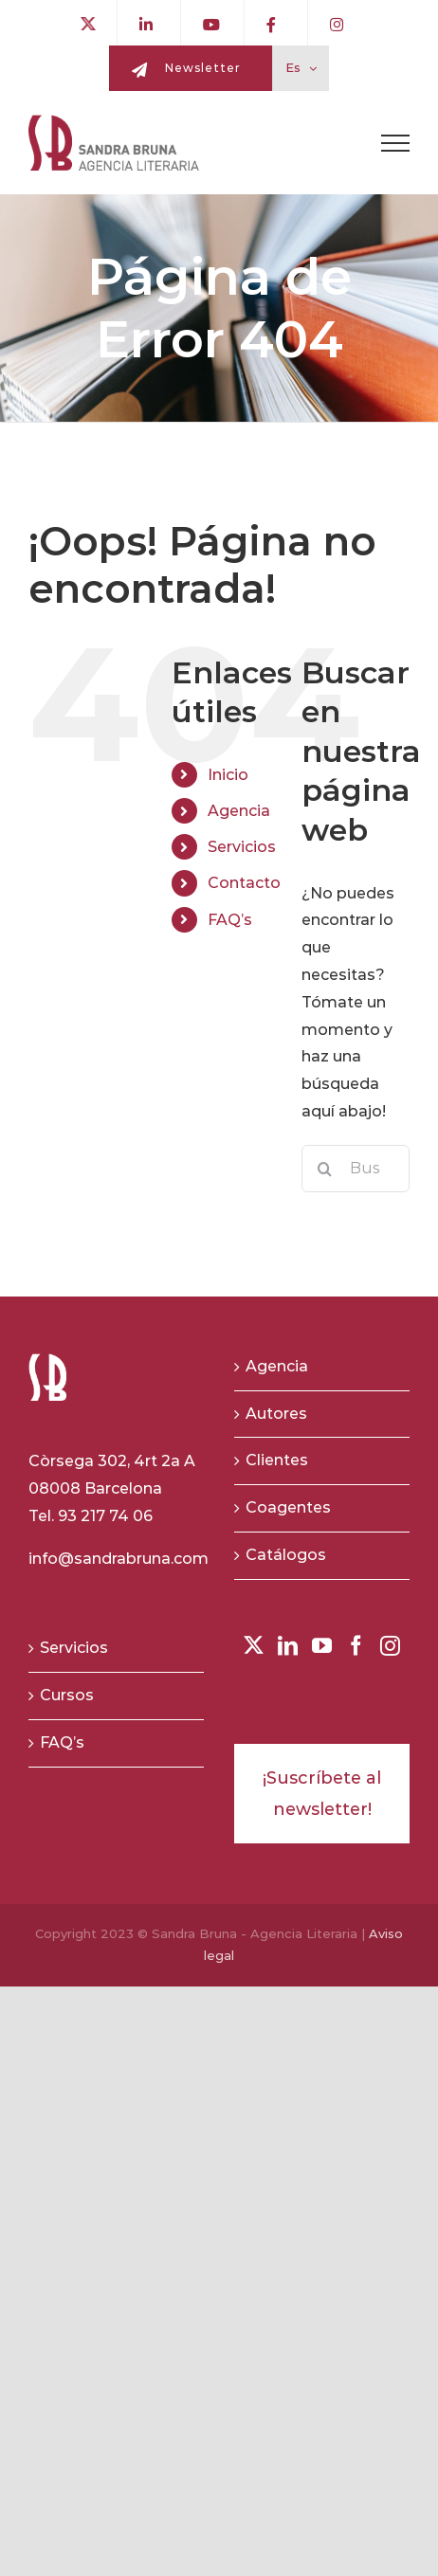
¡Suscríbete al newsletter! (322, 1793)
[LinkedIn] (288, 1646)
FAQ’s (230, 920)
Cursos (67, 1695)
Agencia (239, 811)
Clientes (277, 1460)
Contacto (244, 883)
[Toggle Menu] (395, 143)
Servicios (242, 847)
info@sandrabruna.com (118, 1559)
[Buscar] (325, 1168)
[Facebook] (356, 1646)
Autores (276, 1414)
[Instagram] (390, 1646)
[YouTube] (322, 1646)
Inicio (228, 775)
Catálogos (286, 1555)
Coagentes (288, 1507)
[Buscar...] (355, 1168)
